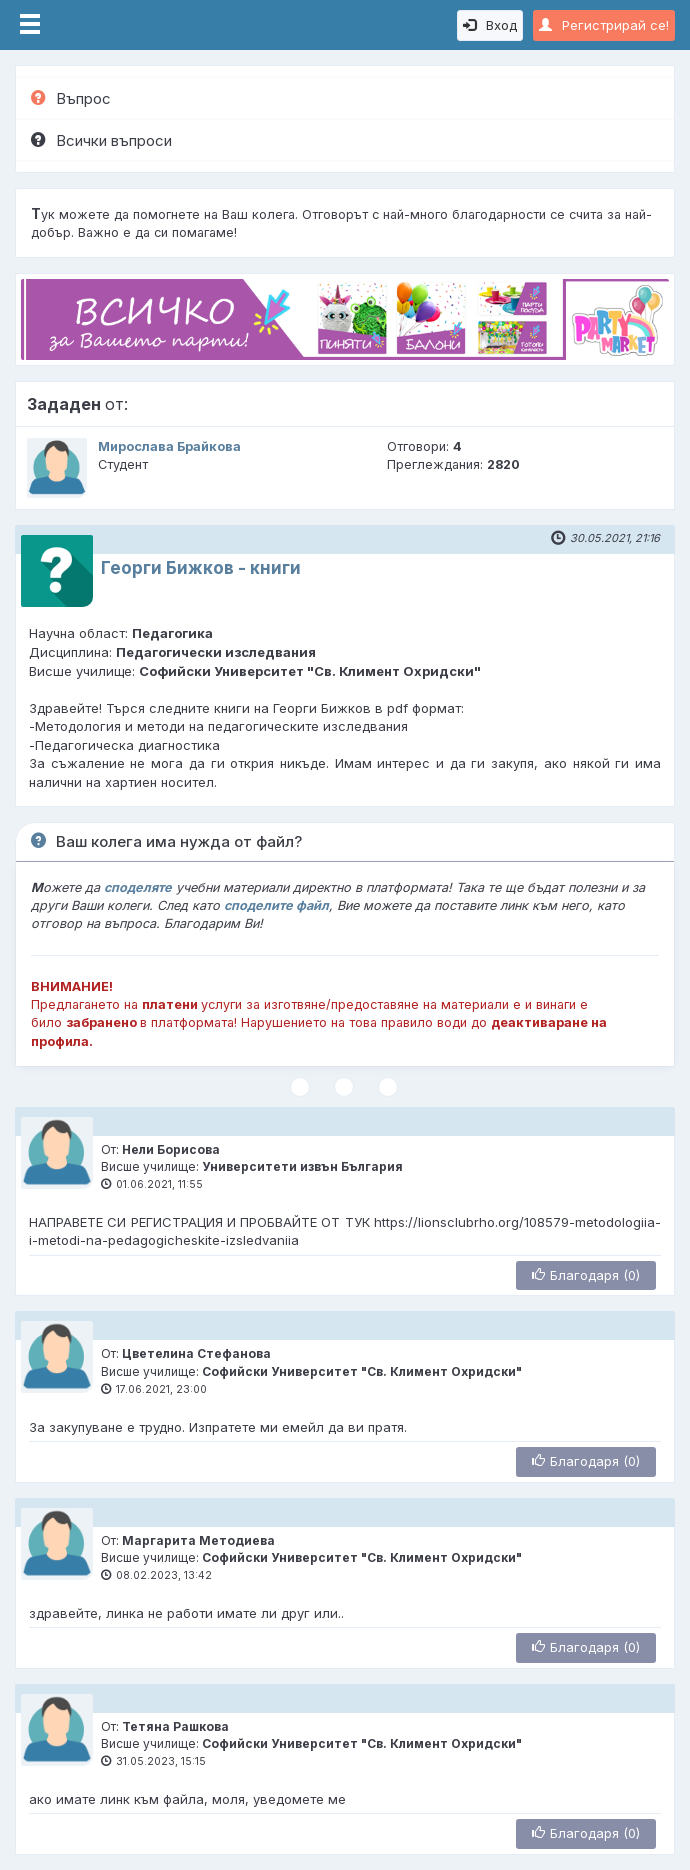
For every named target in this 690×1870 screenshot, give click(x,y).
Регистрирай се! (604, 25)
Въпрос (71, 98)
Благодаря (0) (586, 1275)
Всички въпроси (101, 140)
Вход (490, 25)
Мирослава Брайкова (169, 446)
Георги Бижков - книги (201, 568)
